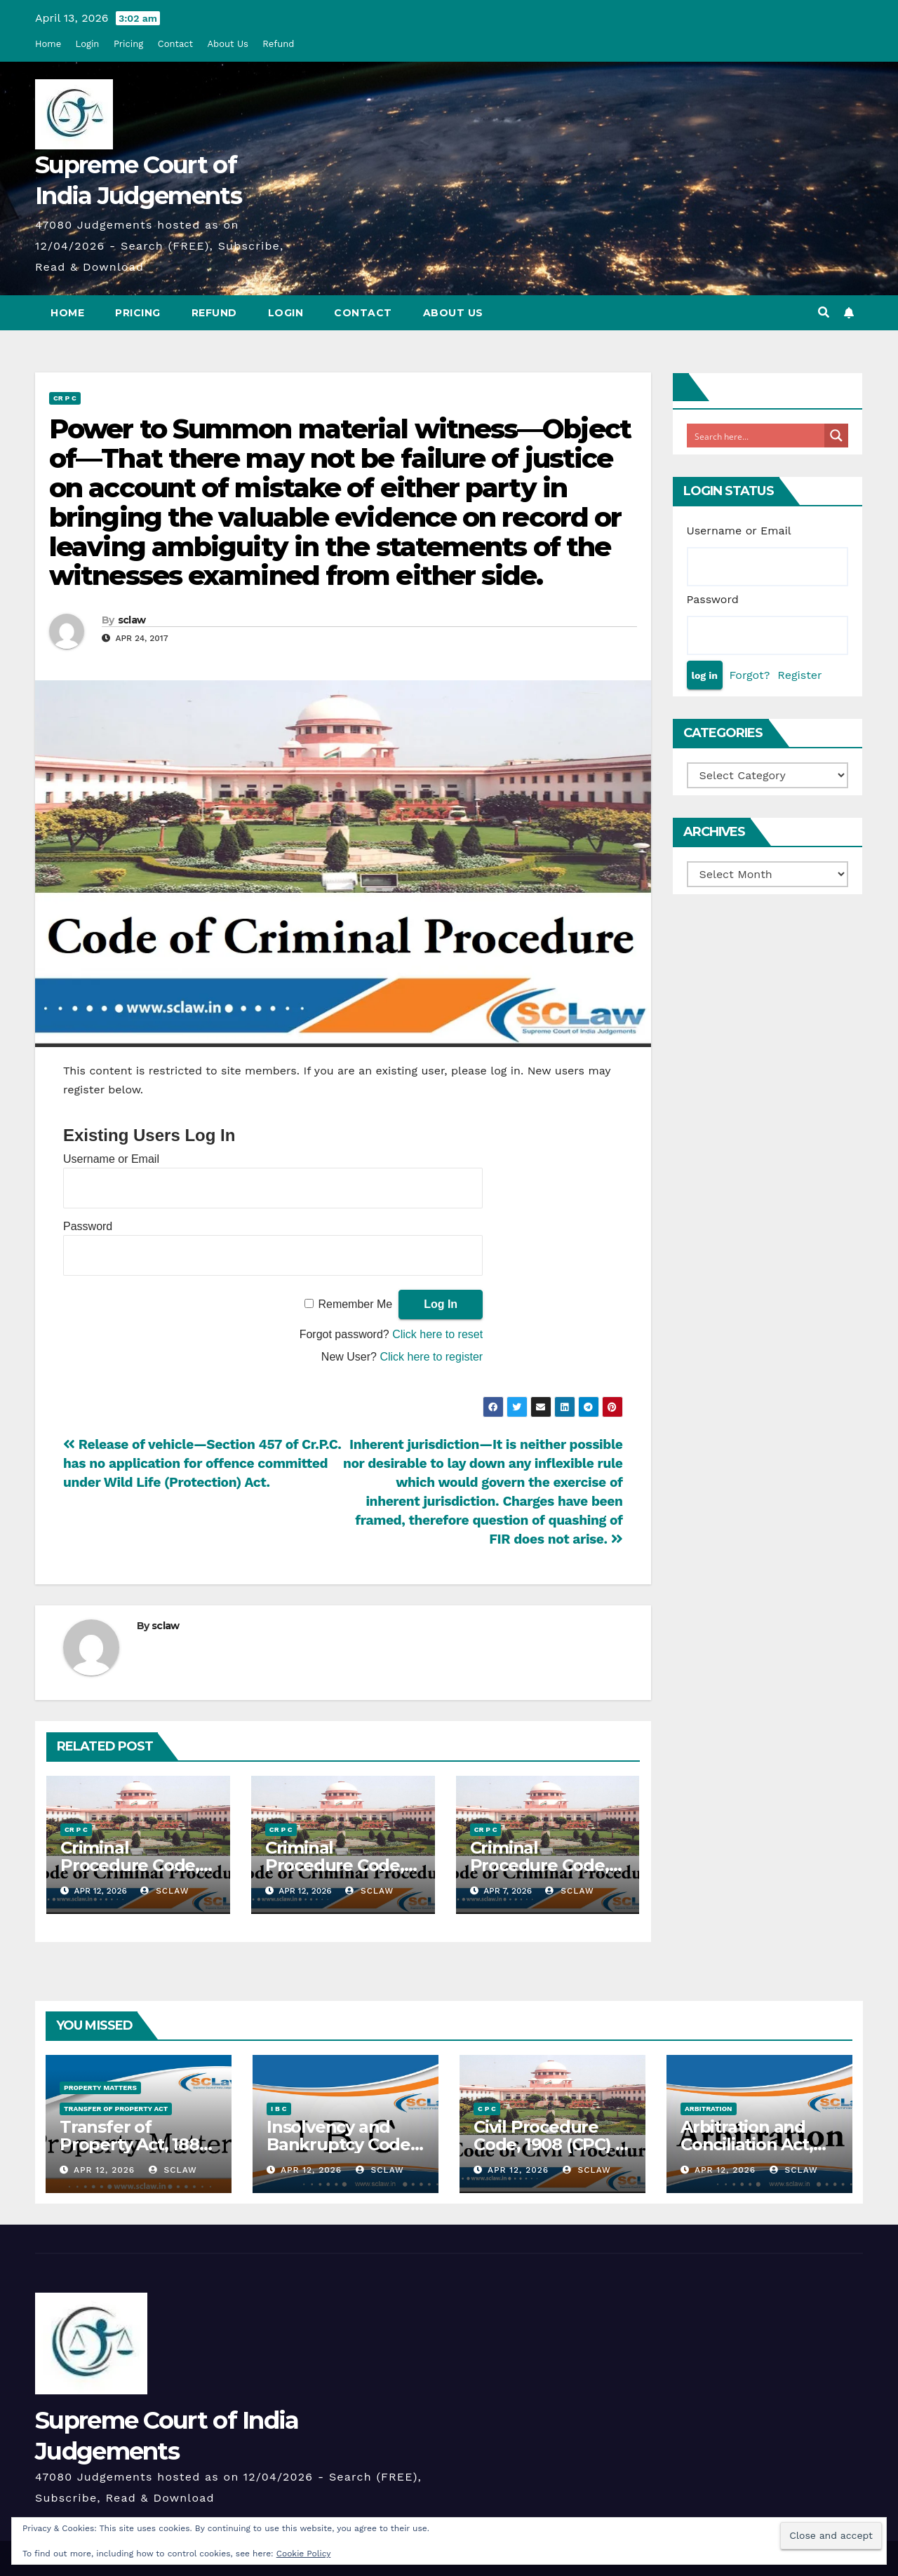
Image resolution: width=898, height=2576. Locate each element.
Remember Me (355, 1304)
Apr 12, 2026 (104, 2170)
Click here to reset (437, 1334)
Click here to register (431, 1357)
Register (799, 675)
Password (87, 1226)
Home (48, 44)
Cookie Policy (303, 2553)
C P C (487, 2108)
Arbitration (708, 2108)
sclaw (132, 620)
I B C (279, 2108)
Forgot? (749, 675)
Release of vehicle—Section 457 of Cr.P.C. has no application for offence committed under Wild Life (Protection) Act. (202, 1463)
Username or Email (111, 1159)
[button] (823, 312)
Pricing (128, 44)
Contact (175, 44)
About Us (227, 44)
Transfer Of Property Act (116, 2108)
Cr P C (64, 398)
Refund (278, 44)
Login (88, 44)
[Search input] (757, 435)
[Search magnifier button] (836, 435)
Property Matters (100, 2087)
